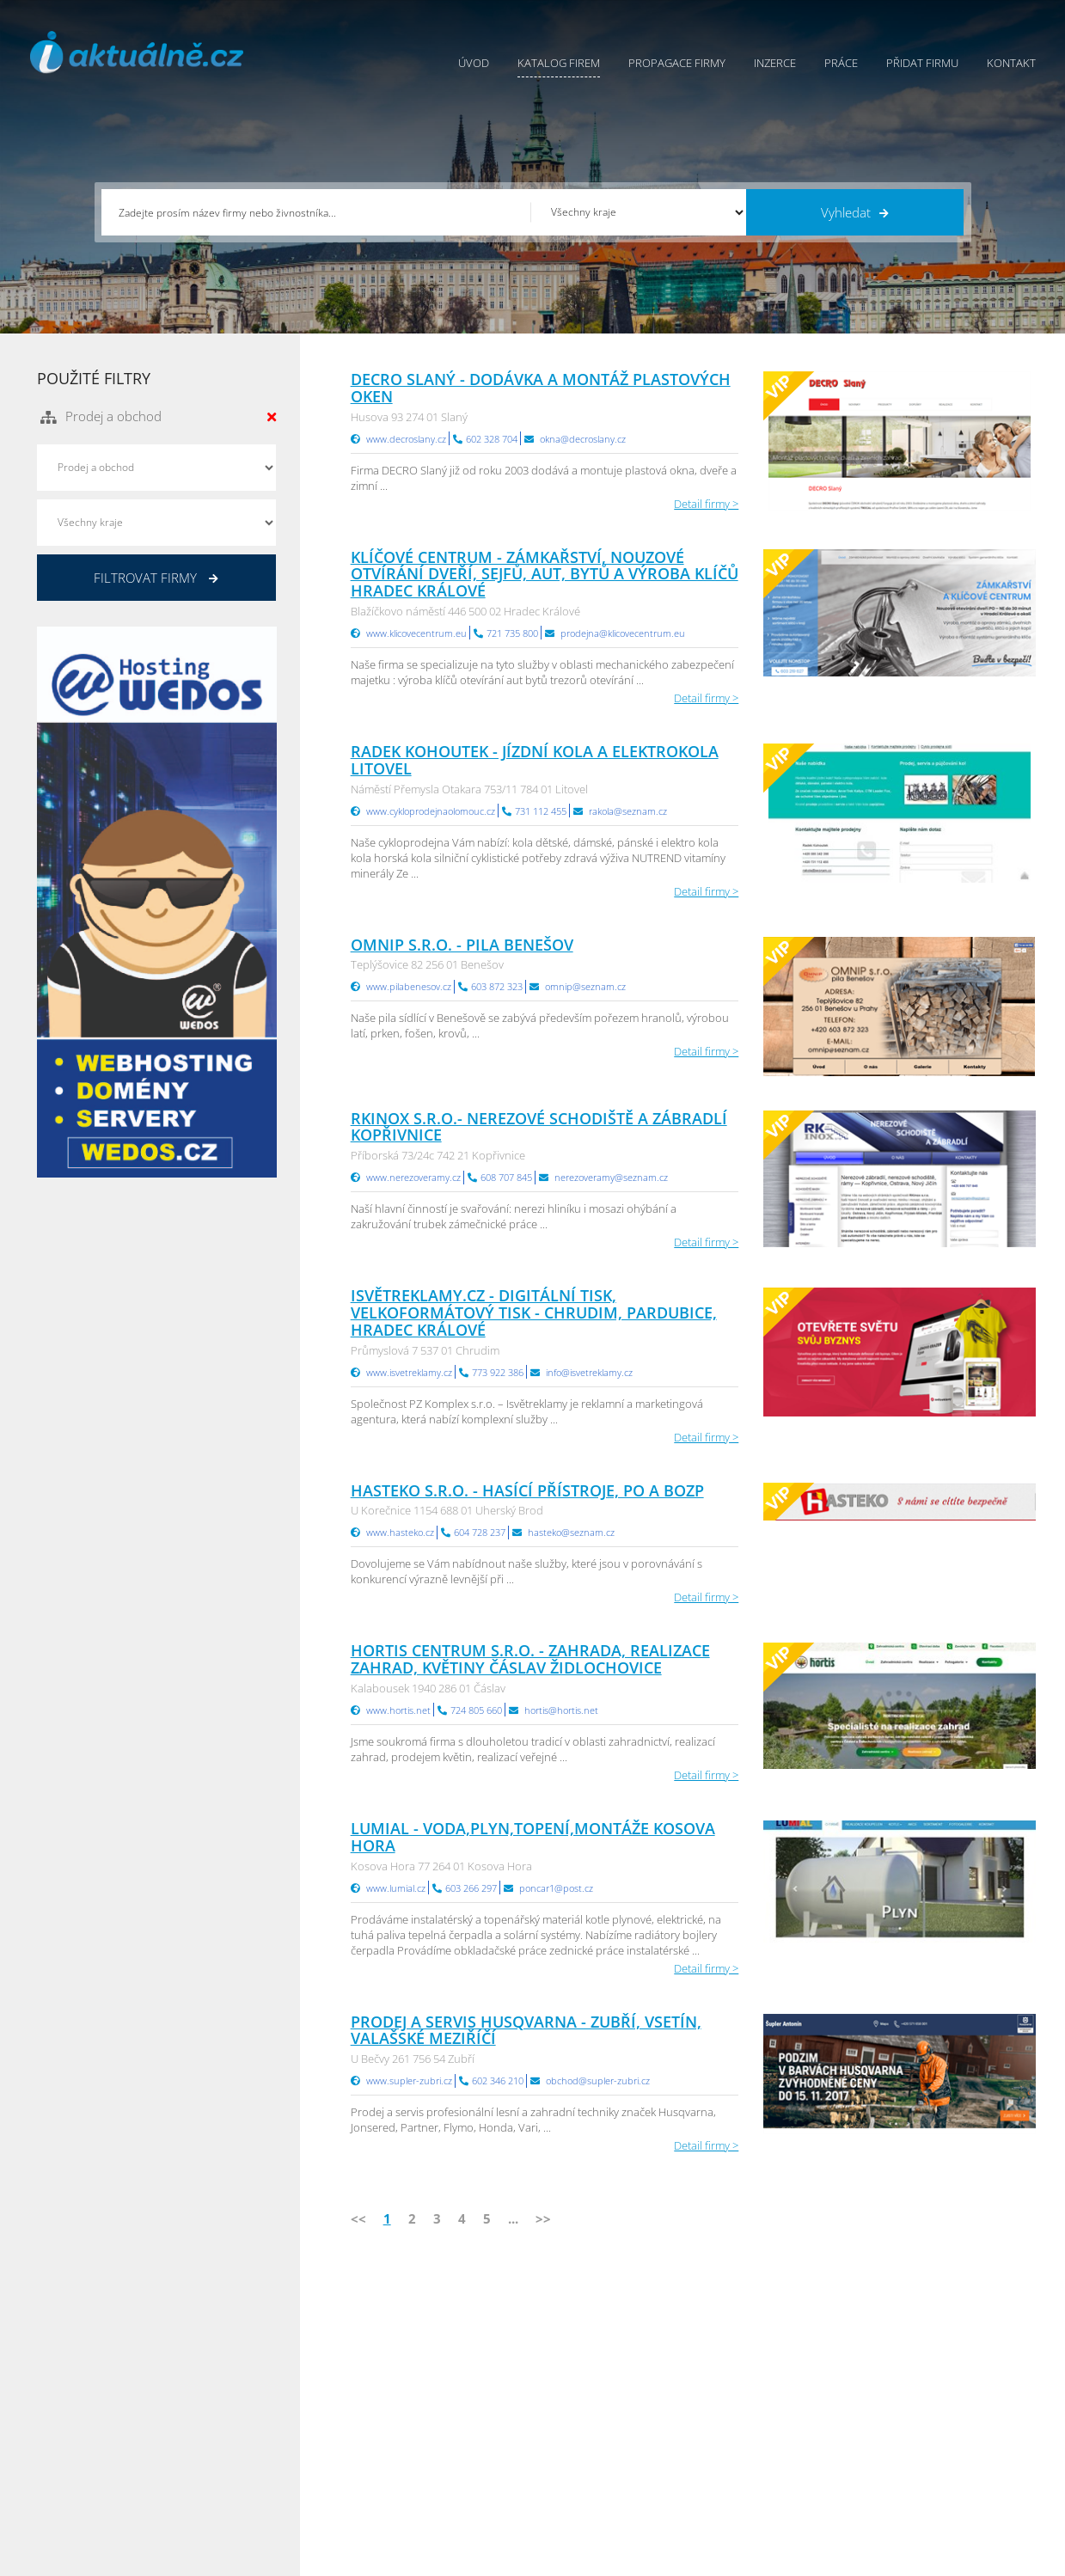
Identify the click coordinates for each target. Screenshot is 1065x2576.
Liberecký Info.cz (754, 2487)
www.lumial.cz (395, 1888)
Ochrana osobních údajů (595, 2401)
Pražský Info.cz (917, 2380)
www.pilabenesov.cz (408, 986)
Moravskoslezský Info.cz (772, 2401)
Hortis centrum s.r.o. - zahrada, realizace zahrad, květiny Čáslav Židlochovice (530, 1659)
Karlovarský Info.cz (927, 2487)
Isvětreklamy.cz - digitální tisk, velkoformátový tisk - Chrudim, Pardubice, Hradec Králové (534, 1312)
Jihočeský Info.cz (921, 2401)
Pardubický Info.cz (759, 2358)
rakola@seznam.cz (628, 811)
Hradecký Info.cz (754, 2444)
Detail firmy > (706, 503)
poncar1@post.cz (556, 1888)
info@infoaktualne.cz (114, 2443)
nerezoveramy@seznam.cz (611, 1177)
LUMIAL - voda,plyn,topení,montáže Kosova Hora (533, 1837)
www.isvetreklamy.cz (409, 1372)
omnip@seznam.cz (585, 986)
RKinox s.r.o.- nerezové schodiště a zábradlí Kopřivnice (539, 1127)
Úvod (473, 62)
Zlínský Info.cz (915, 2423)
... (513, 2218)
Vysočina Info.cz (753, 2423)
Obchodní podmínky (584, 2380)
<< (358, 2218)
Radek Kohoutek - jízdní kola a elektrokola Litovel (535, 760)
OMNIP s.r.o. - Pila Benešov (462, 944)
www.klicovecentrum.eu (416, 633)
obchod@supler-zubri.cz (598, 2080)
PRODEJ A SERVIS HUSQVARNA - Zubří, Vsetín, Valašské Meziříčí (526, 2030)
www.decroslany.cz (406, 438)
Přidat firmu (922, 62)
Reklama (399, 2466)
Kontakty (555, 2423)
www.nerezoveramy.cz (413, 1177)
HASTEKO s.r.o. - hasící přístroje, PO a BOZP (527, 1490)
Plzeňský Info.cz (920, 2358)
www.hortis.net (398, 1710)
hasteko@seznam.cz (571, 1532)
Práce (841, 62)
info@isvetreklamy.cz (589, 1372)
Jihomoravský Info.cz (764, 2466)
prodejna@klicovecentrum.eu (622, 633)
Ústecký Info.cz (750, 2380)
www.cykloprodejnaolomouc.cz (430, 811)
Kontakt (1011, 62)
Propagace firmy (676, 62)
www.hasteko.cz (400, 1532)
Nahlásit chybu (570, 2444)
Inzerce (775, 62)
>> (543, 2218)
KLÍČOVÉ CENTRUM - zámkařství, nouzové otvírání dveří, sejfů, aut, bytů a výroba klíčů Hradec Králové (544, 574)
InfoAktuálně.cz (166, 2559)
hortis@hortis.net (561, 1710)
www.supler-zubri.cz (409, 2080)
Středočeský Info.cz (928, 2444)
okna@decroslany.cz (583, 438)
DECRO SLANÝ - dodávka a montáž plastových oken (541, 388)
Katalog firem (558, 62)
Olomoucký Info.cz (927, 2466)
